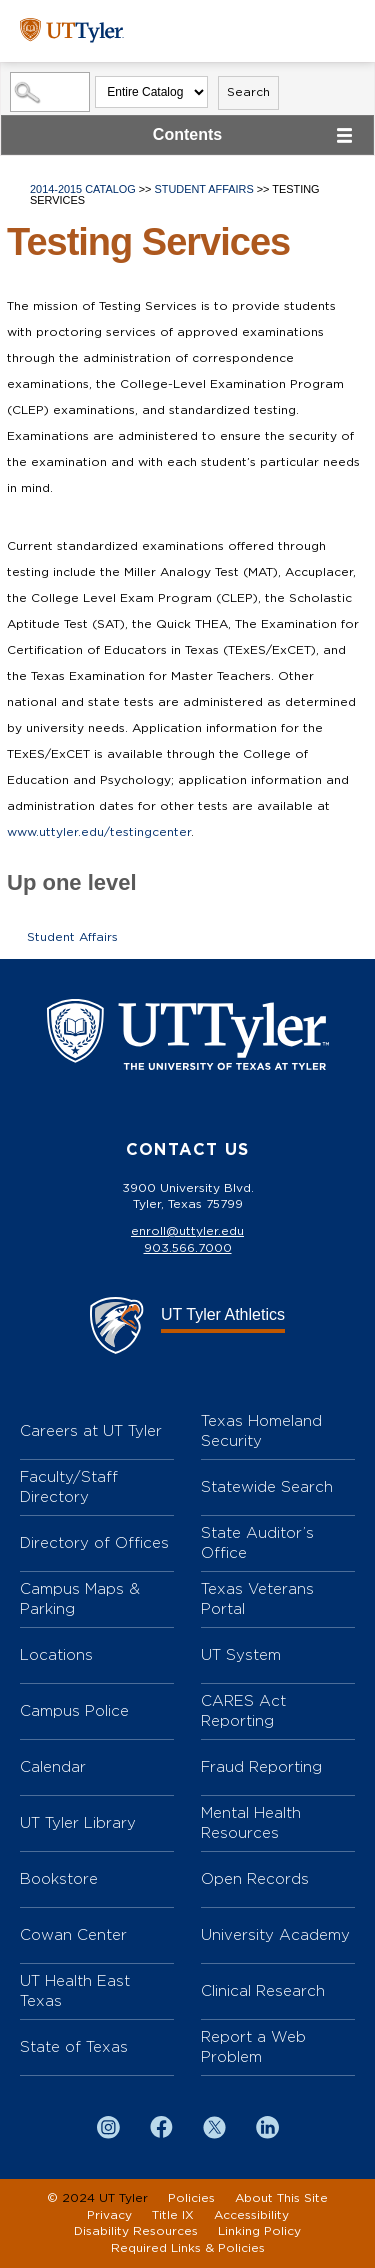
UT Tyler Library (78, 1822)
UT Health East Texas (75, 1990)
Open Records (255, 1878)
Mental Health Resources (251, 1822)
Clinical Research (263, 1990)
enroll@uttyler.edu (187, 1231)
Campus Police (74, 1710)
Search (248, 92)
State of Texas (74, 2046)
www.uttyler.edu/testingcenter (99, 832)
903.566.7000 (188, 1248)
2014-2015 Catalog (83, 189)
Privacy (109, 2215)
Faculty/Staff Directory (69, 1486)
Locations (56, 1654)
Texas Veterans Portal (257, 1598)
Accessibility (251, 2215)
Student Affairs (204, 189)
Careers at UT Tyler (91, 1430)
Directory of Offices (94, 1542)
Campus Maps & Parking (80, 1598)
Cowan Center (73, 1934)
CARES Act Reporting (243, 1710)
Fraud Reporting (261, 1766)
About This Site (281, 2198)
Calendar (53, 1766)
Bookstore (59, 1878)
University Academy (275, 1934)
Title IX (173, 2215)
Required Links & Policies (188, 2248)
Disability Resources (136, 2231)
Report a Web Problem (253, 2046)
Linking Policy (259, 2231)
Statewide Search (267, 1486)
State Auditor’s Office (257, 1542)
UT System (241, 1654)
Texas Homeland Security (261, 1430)
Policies (191, 2198)
